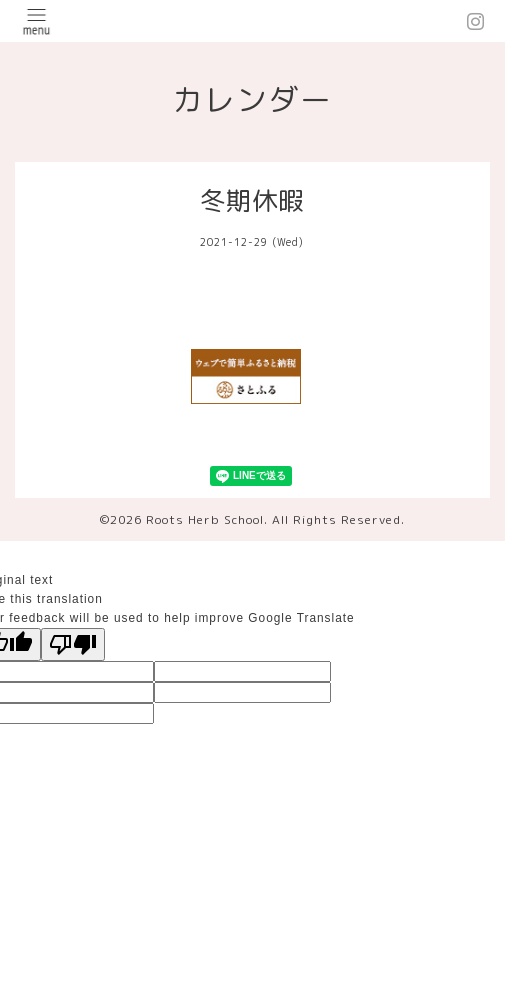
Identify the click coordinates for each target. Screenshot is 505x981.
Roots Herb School (205, 519)
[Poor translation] (73, 644)
